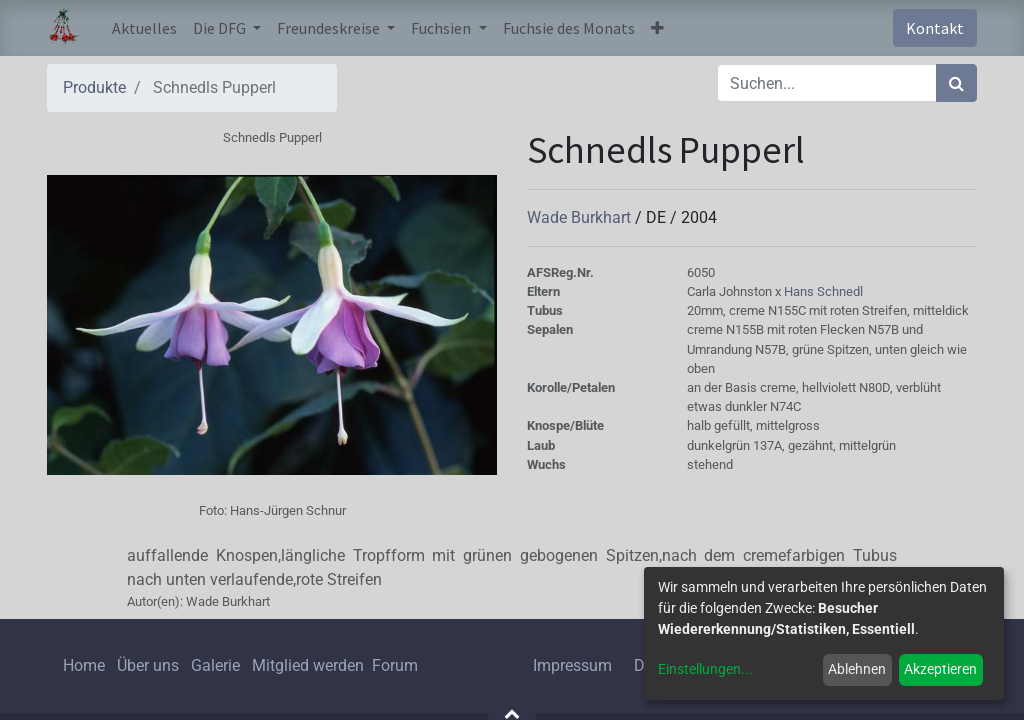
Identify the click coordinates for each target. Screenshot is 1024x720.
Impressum (572, 665)
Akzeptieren (940, 669)
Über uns (148, 665)
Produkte (94, 87)
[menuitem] (144, 28)
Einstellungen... (705, 669)
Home (84, 665)
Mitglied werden (310, 665)
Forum (395, 665)
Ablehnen (857, 669)
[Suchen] (956, 83)
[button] (657, 28)
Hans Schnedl (823, 291)
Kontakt (935, 28)
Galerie (215, 665)
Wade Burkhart (581, 217)
